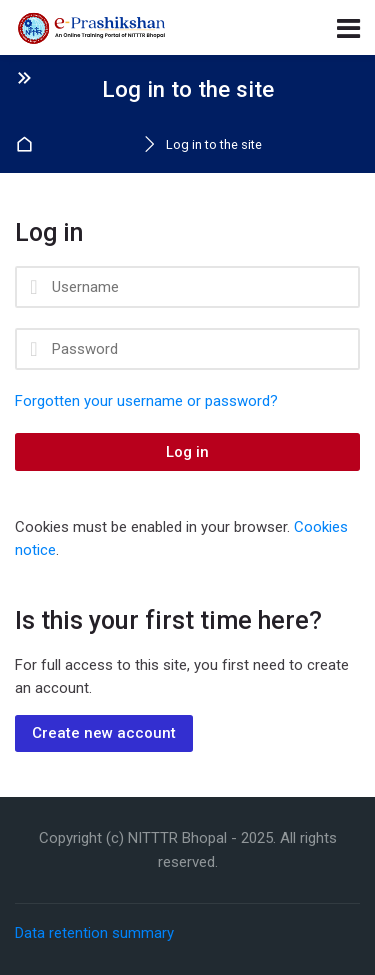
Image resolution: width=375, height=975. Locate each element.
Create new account (104, 733)
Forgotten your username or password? (146, 401)
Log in (187, 452)
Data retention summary (94, 933)
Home (27, 145)
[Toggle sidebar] (24, 77)
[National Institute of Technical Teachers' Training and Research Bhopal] (92, 28)
